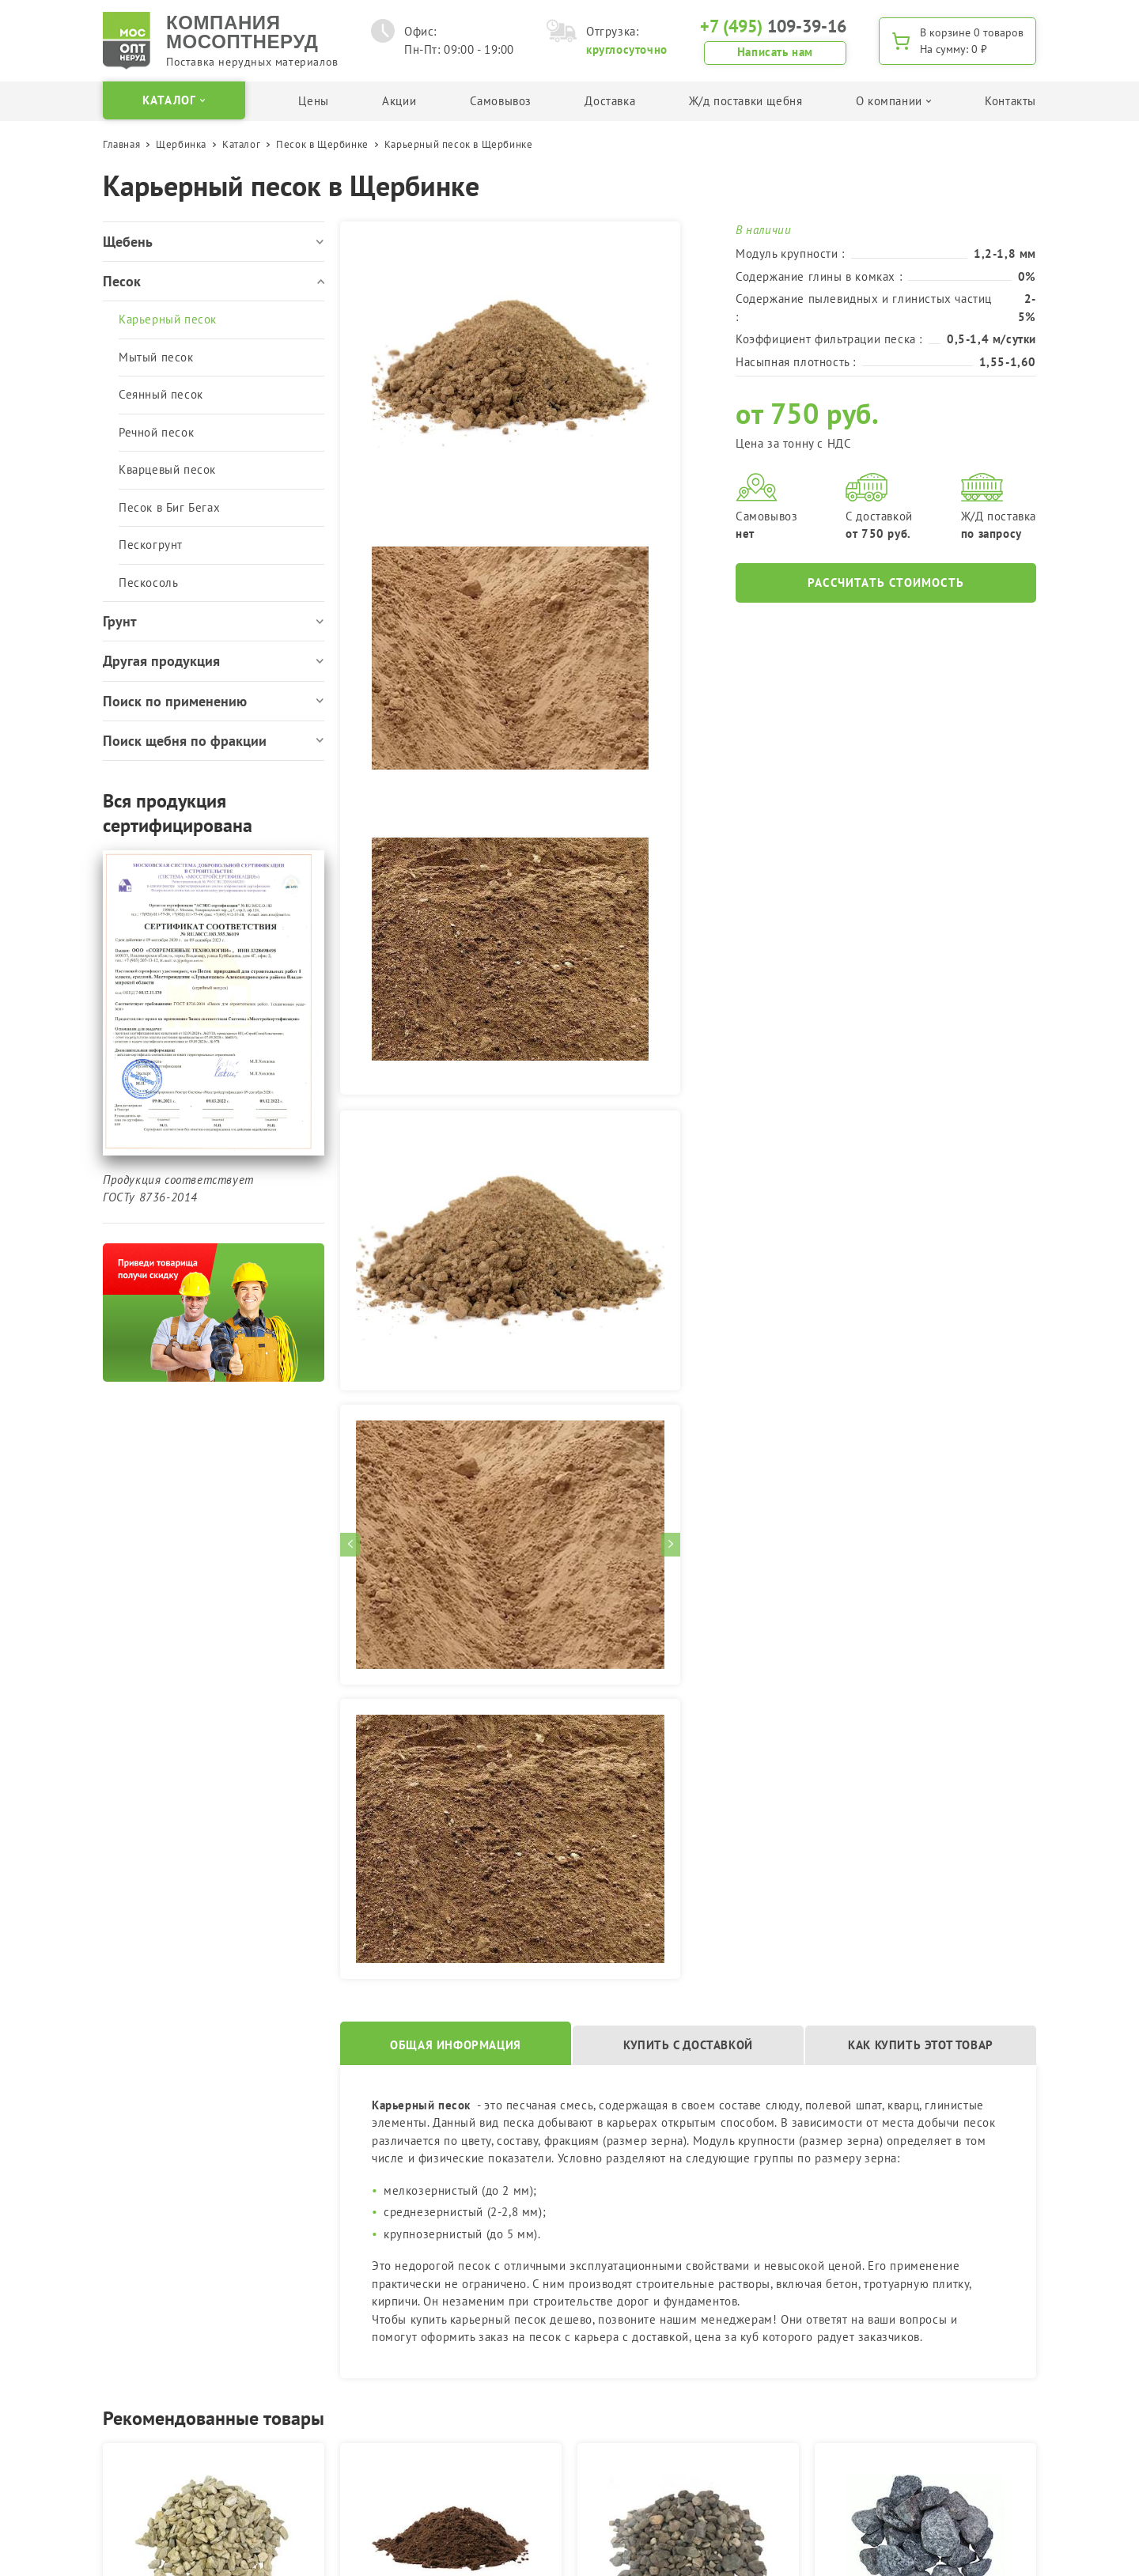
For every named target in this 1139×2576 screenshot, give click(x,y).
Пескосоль (148, 582)
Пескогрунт (151, 544)
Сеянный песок (161, 394)
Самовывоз (501, 100)
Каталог (241, 144)
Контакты (1010, 100)
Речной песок (156, 432)
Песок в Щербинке (322, 144)
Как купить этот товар (920, 2044)
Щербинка (181, 144)
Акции (399, 100)
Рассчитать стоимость (886, 582)
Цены (313, 100)
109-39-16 (773, 26)
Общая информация (455, 2044)
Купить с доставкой (688, 2044)
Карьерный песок (168, 319)
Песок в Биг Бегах (169, 507)
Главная (121, 144)
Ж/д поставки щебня (746, 100)
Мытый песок (156, 357)
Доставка (610, 100)
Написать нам (775, 51)
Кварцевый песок (167, 469)
